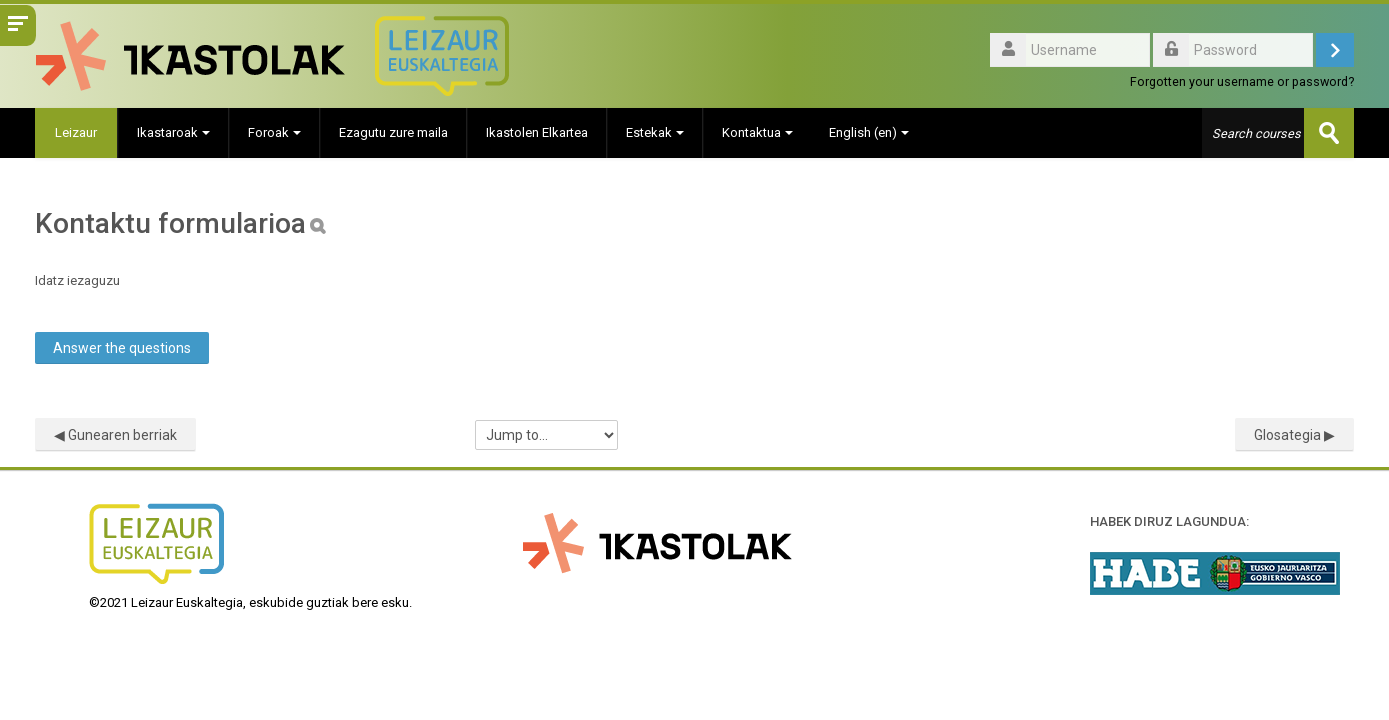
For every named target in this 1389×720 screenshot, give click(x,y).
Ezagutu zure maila (393, 132)
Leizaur (76, 132)
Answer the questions (122, 348)
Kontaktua (757, 132)
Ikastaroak (173, 132)
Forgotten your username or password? (1242, 81)
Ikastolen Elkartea (537, 132)
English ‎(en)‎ (869, 132)
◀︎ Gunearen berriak (115, 435)
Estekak (655, 132)
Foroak (274, 132)
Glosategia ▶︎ (1294, 435)
